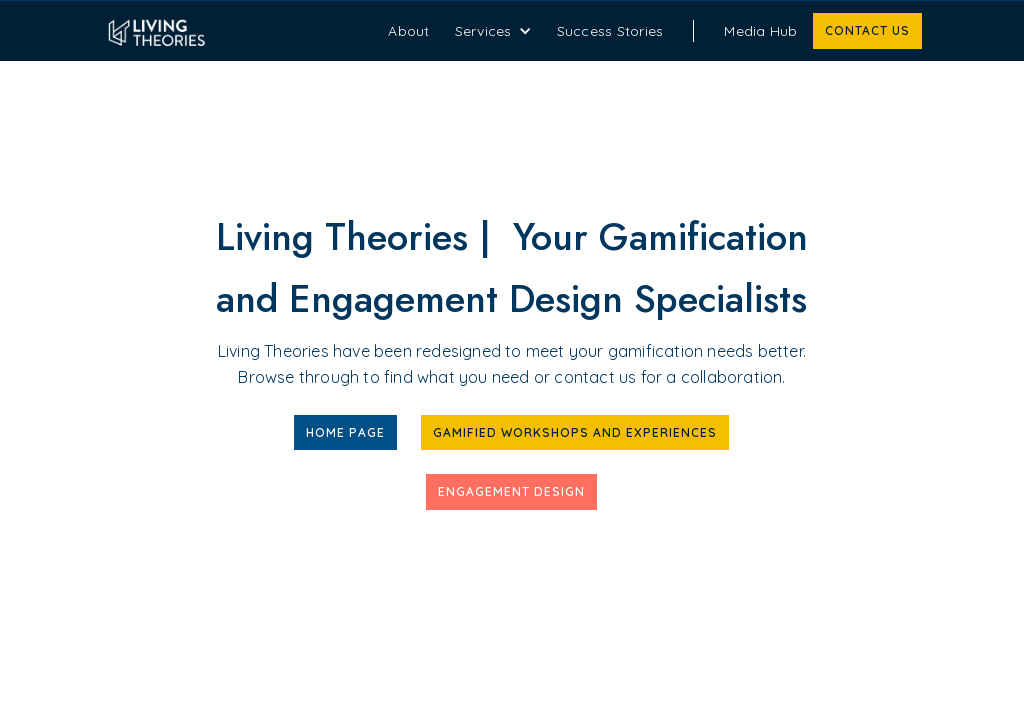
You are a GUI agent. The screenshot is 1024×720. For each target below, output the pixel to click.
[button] (493, 31)
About (408, 31)
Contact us (867, 30)
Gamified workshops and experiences (575, 432)
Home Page (345, 432)
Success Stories (610, 31)
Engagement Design (511, 491)
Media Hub (760, 31)
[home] (237, 31)
